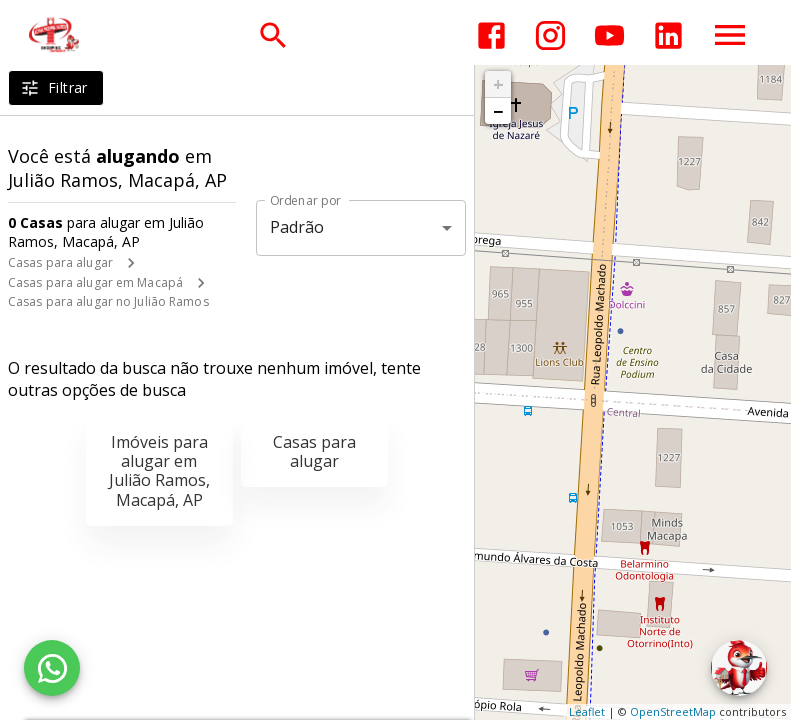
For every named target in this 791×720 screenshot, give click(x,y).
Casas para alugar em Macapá (95, 282)
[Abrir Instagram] (550, 35)
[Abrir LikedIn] (668, 35)
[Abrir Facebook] (491, 35)
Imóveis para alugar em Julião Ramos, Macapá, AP (159, 471)
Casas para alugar (60, 262)
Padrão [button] (297, 227)
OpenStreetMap (673, 711)
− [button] (498, 111)
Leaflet (587, 711)
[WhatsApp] (52, 668)
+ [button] (498, 84)
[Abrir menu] (730, 35)
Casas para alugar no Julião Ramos (108, 301)
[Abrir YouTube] (609, 35)
